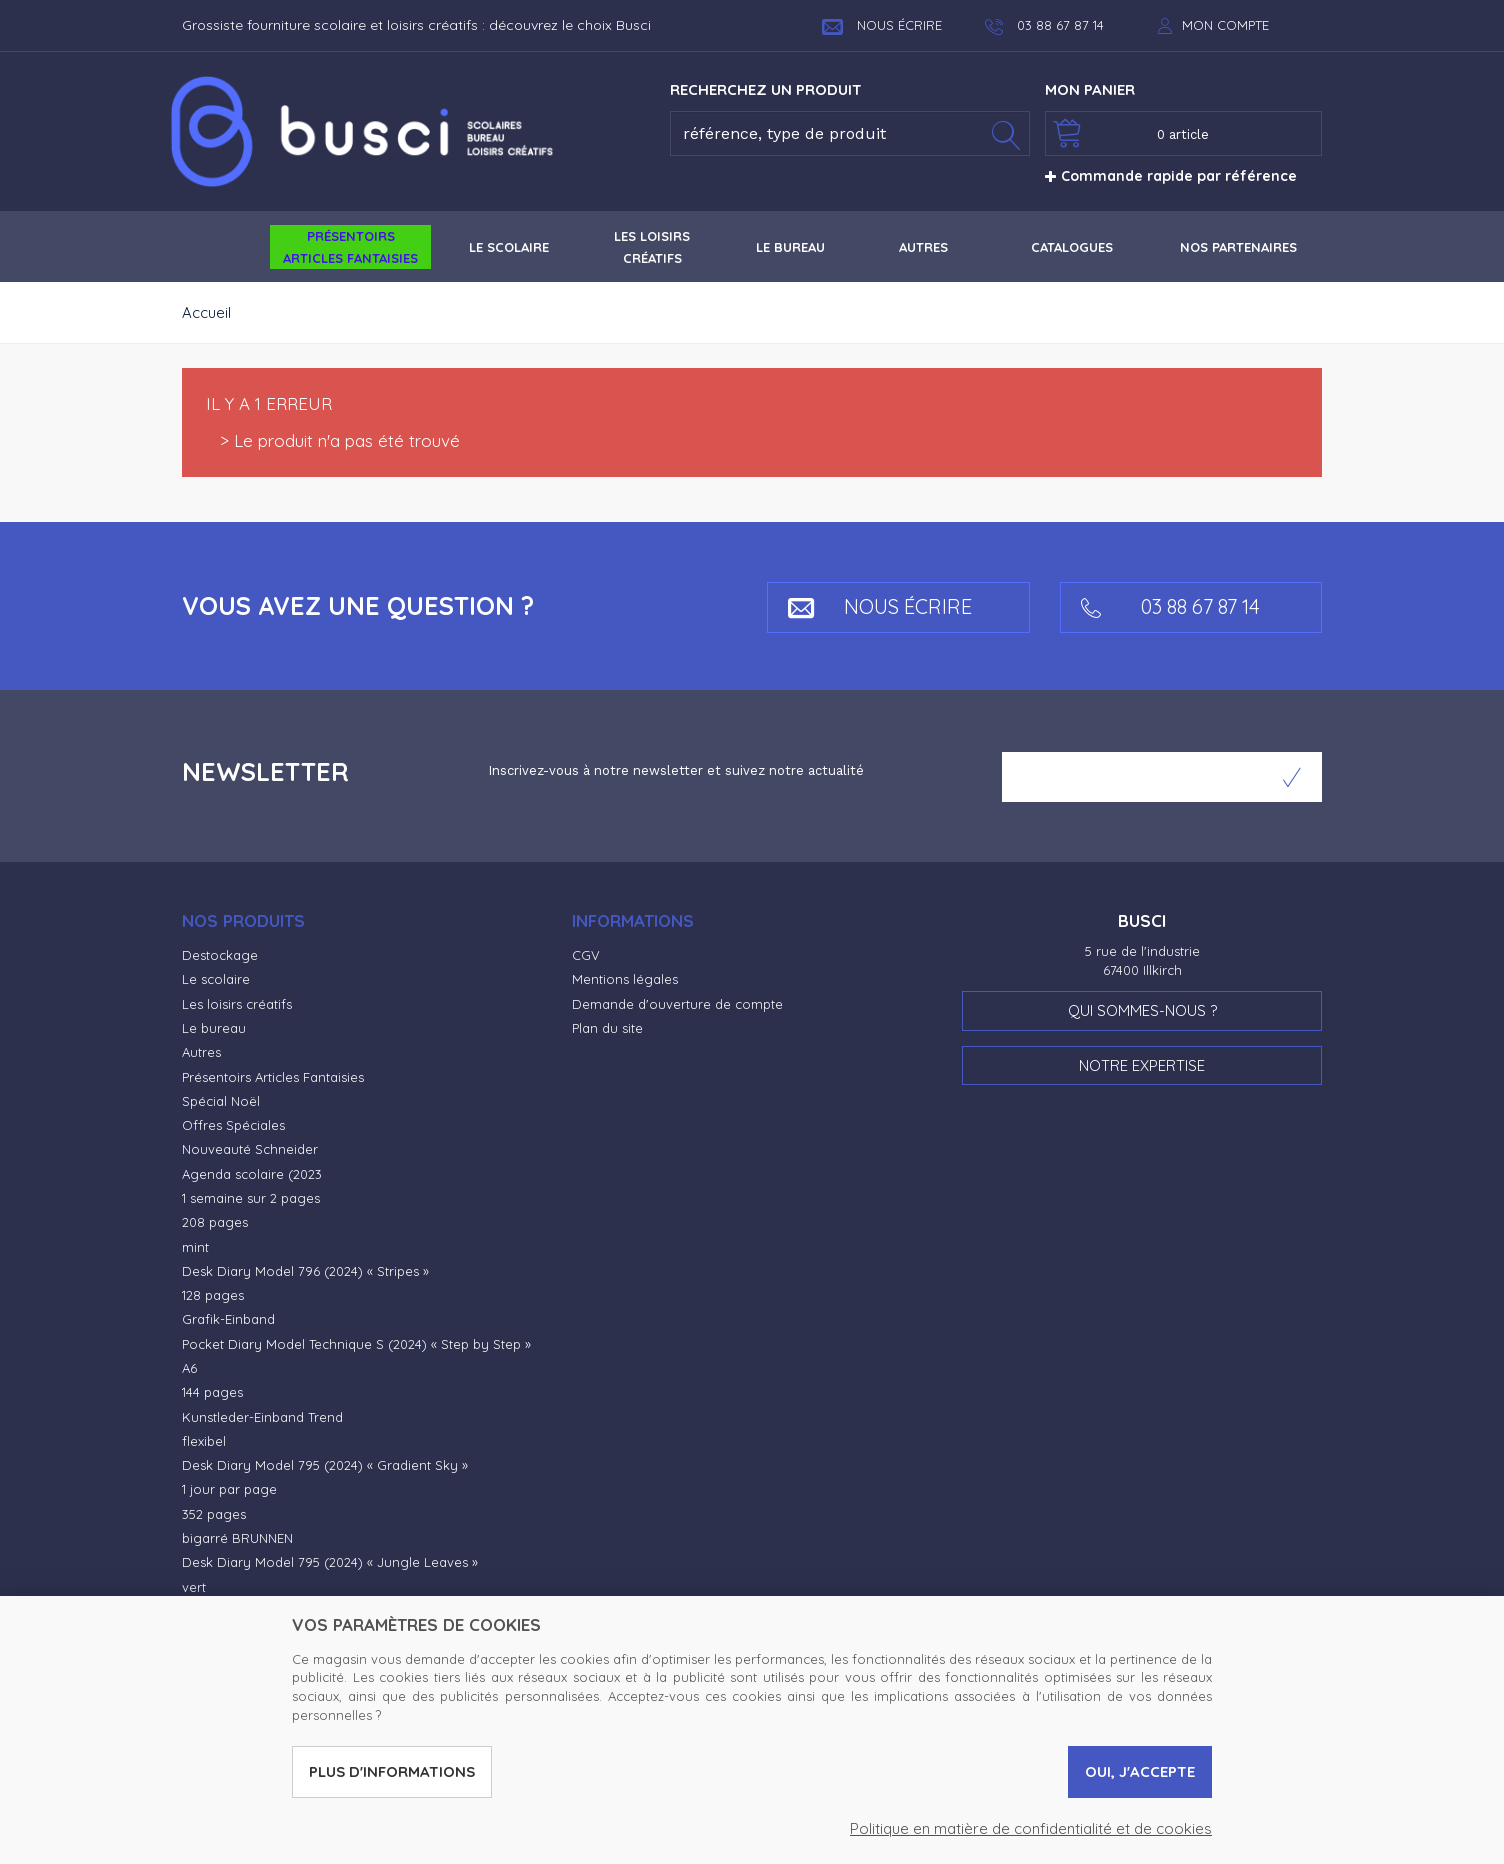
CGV (586, 955)
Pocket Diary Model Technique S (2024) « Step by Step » (356, 1344)
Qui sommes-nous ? (1142, 1010)
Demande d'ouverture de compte (677, 1004)
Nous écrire (882, 25)
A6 (189, 1368)
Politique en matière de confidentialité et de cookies (1031, 1828)
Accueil (206, 312)
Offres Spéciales (233, 1125)
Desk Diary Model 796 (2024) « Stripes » (305, 1271)
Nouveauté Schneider (250, 1149)
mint (195, 1247)
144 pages (212, 1392)
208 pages (215, 1222)
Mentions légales (625, 979)
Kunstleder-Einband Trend (262, 1417)
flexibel (204, 1441)
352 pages (214, 1514)
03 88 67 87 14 (1170, 606)
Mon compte (1225, 25)
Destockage (220, 955)
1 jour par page (229, 1489)
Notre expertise (1142, 1065)
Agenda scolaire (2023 (252, 1174)
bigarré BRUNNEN (237, 1538)
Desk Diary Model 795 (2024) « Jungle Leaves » (330, 1562)
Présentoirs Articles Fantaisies (273, 1077)
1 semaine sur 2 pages (251, 1198)
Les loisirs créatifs (237, 1004)
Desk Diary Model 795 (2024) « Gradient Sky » (325, 1465)
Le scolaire (216, 979)
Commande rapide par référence (1171, 176)
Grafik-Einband (228, 1319)
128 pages (213, 1295)
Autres (201, 1052)
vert (194, 1587)
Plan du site (607, 1028)
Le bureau (214, 1028)
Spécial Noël (221, 1101)
